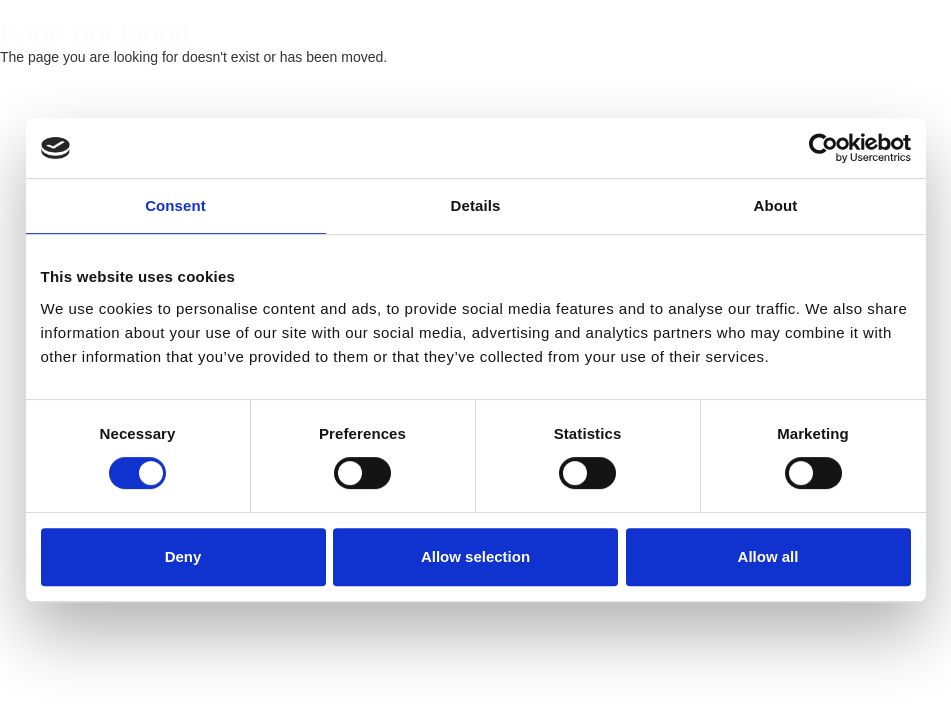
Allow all (768, 556)
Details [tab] (476, 205)
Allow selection (475, 556)
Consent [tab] (175, 205)
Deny (183, 556)
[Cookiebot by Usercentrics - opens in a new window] (823, 148)
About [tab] (776, 205)
